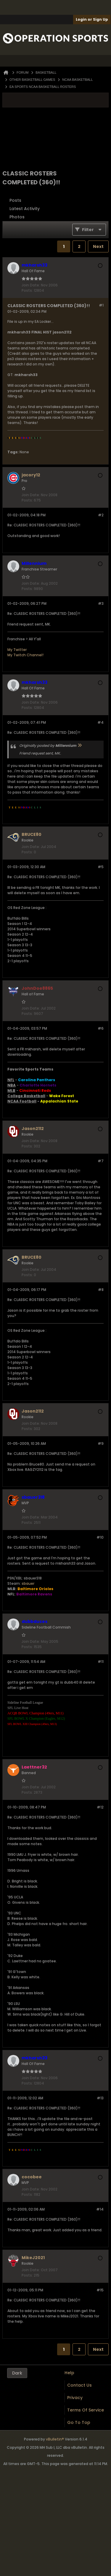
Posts (15, 200)
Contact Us (79, 2385)
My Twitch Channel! (25, 654)
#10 (100, 1537)
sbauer (28, 1583)
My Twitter (17, 649)
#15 (100, 2290)
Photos (17, 217)
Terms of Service (85, 2410)
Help (69, 2373)
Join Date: (31, 285)
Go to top (78, 2422)
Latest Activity (24, 209)
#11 (101, 1661)
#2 (101, 515)
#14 (100, 2209)
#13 (100, 2098)
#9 (101, 1443)
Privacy (75, 2398)
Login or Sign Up (92, 19)
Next (98, 246)
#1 (101, 305)
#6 (101, 1028)
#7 (101, 1160)
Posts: (27, 290)
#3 (101, 603)
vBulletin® (55, 2439)
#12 (100, 1807)
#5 (101, 866)
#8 (101, 1289)
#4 (100, 722)
